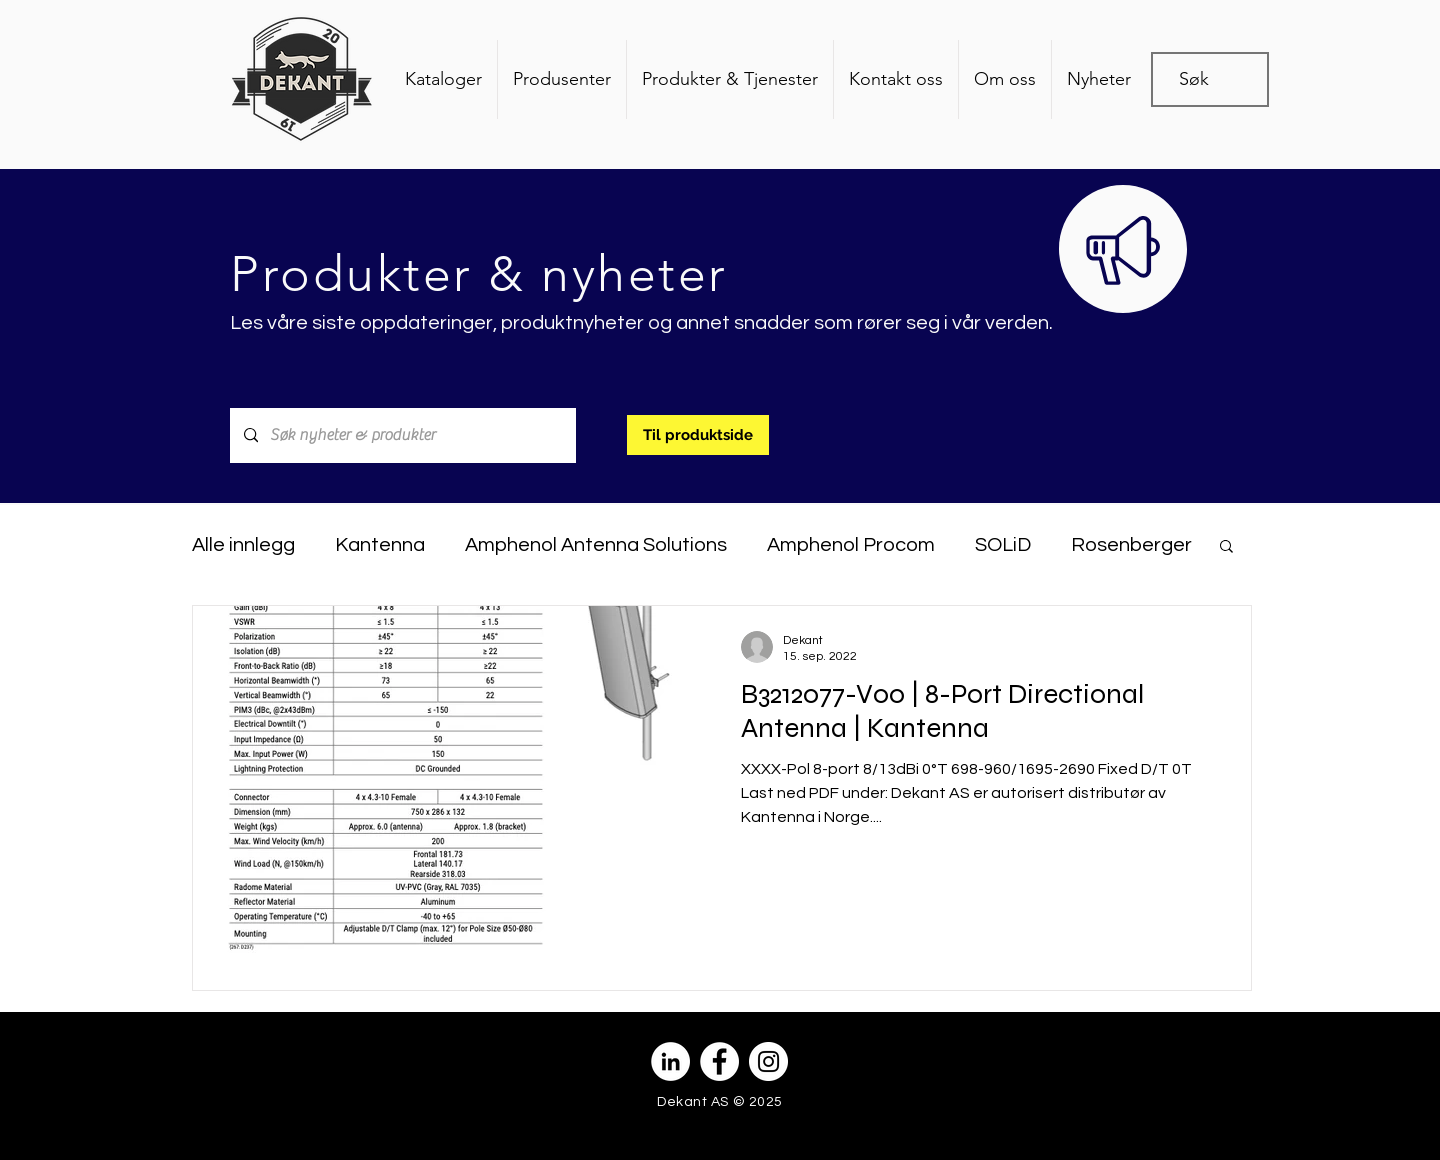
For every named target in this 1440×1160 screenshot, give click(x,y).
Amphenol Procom (851, 545)
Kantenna (380, 545)
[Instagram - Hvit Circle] (768, 1061)
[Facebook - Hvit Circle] (719, 1061)
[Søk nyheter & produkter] (402, 435)
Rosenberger (1131, 545)
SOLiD (1003, 545)
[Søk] (1202, 79)
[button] (1226, 547)
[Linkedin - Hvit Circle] (670, 1061)
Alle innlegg (243, 545)
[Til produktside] (698, 435)
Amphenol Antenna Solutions (596, 545)
